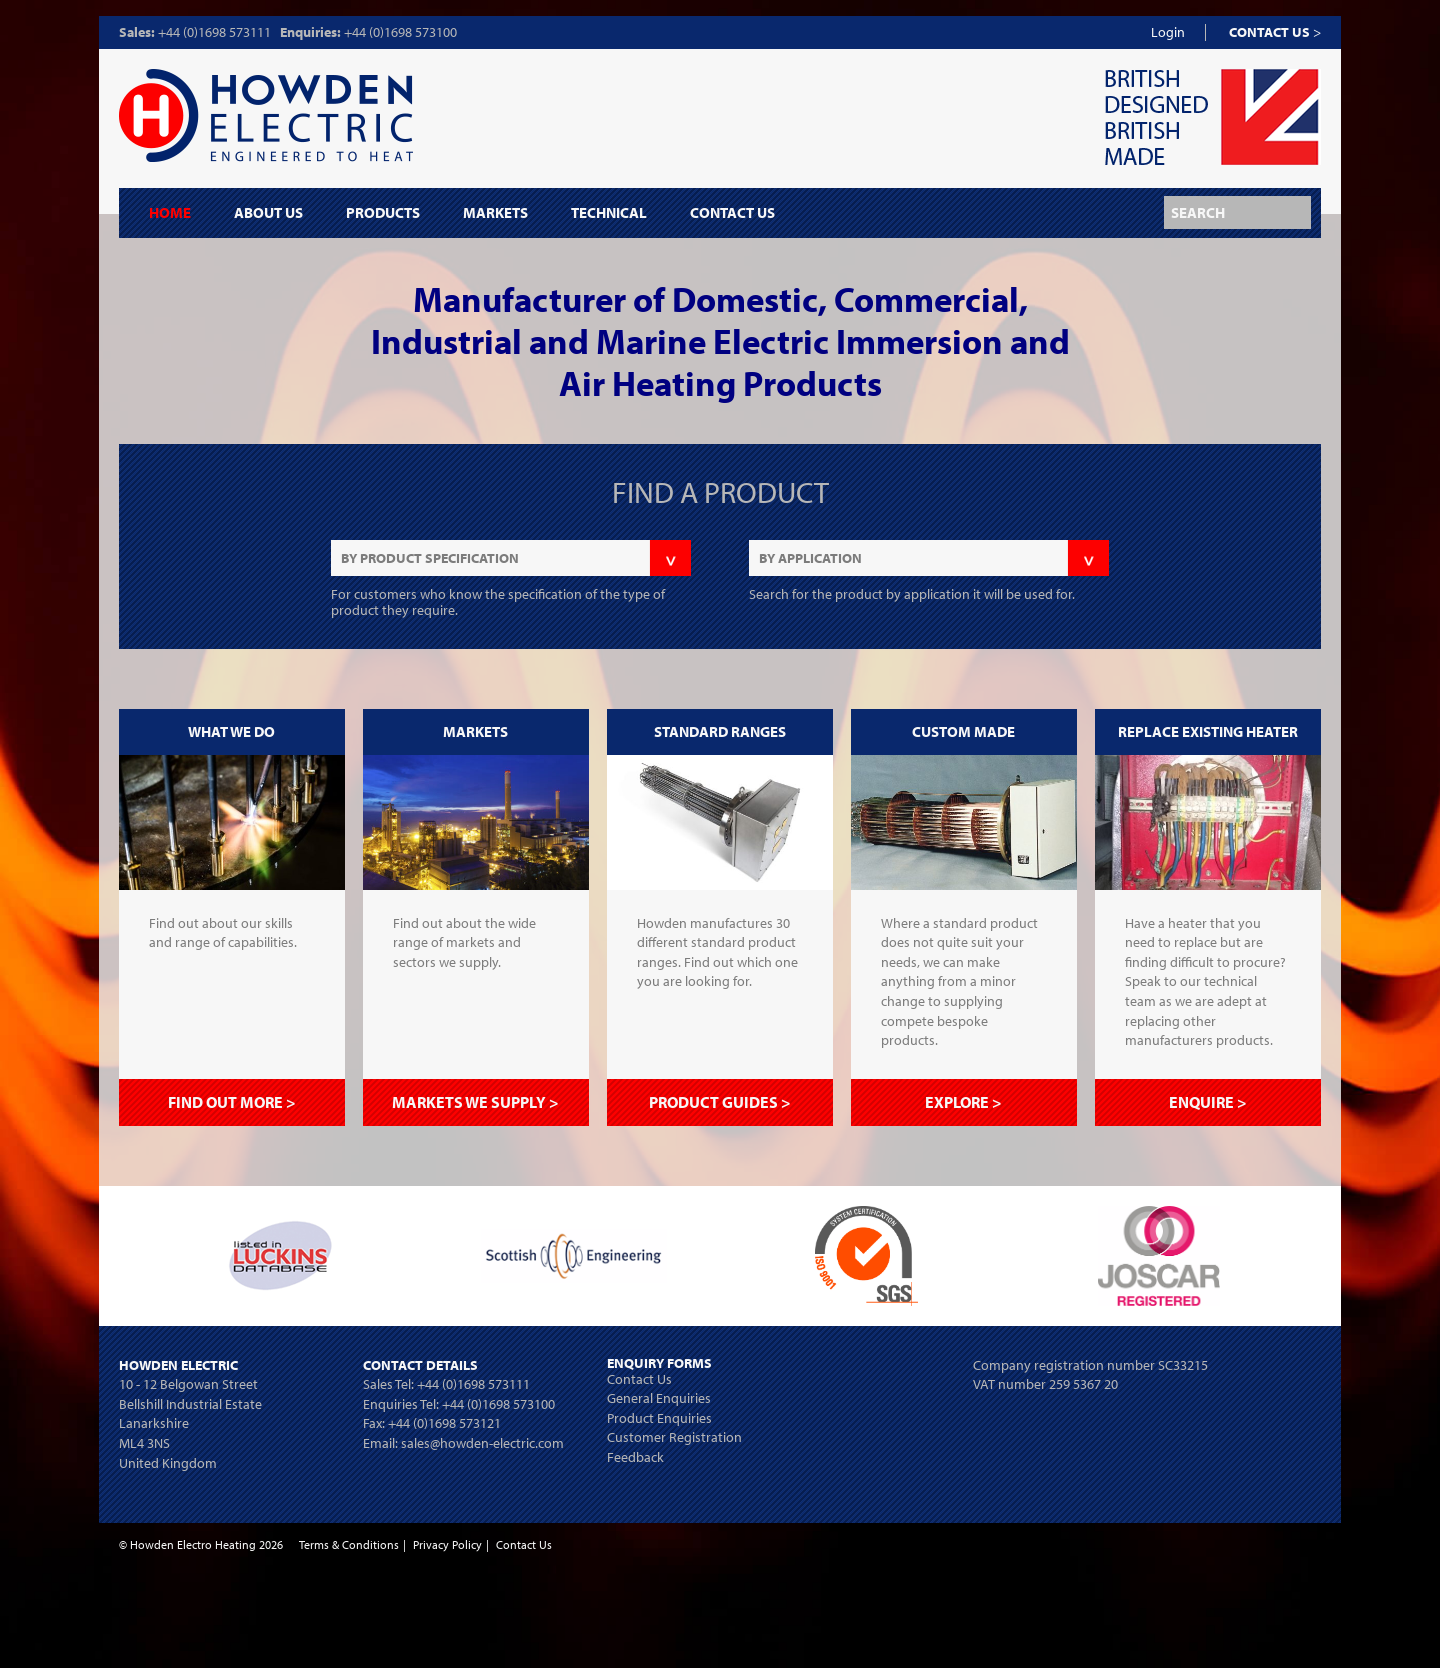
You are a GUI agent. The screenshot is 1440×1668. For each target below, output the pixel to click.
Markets (495, 213)
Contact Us (732, 213)
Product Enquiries (659, 1418)
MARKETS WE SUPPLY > (475, 1102)
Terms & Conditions (349, 1544)
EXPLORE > (963, 1102)
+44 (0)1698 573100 (400, 32)
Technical (609, 213)
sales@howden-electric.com (482, 1443)
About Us (268, 213)
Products (383, 213)
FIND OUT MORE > (232, 1102)
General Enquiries (659, 1398)
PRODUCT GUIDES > (720, 1102)
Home (170, 213)
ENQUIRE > (1208, 1102)
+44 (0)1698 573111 (214, 32)
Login (1168, 32)
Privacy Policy (447, 1544)
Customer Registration (674, 1437)
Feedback (635, 1457)
